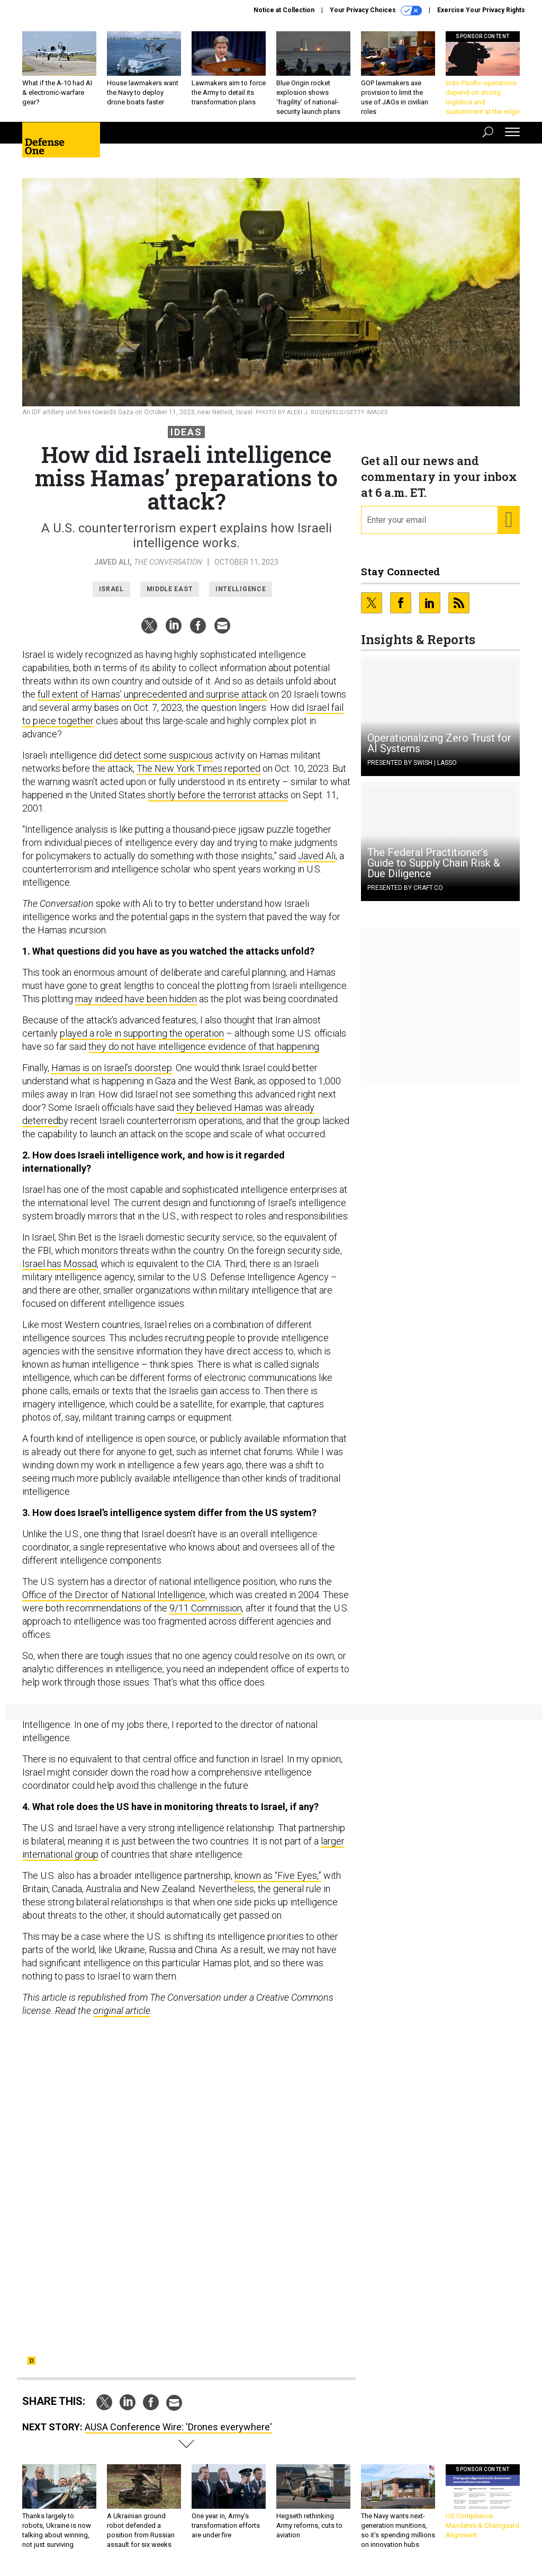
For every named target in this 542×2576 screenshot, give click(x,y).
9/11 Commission (205, 1608)
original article (121, 2010)
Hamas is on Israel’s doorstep (111, 1067)
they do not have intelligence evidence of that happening (203, 1046)
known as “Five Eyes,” (277, 1875)
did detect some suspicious (156, 755)
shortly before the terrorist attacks (218, 794)
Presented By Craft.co (405, 888)
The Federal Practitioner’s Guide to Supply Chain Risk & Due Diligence (433, 863)
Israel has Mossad (59, 1263)
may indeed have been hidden (136, 998)
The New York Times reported (198, 768)
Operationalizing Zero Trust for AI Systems (439, 743)
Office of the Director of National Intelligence (113, 1594)
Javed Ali (112, 562)
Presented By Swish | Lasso (412, 762)
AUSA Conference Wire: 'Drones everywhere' (178, 2426)
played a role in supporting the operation (142, 1033)
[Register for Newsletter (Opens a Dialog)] (508, 520)
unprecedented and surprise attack (195, 694)
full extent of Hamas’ (80, 694)
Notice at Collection (284, 10)
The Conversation (168, 562)
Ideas (186, 432)
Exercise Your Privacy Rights (481, 10)
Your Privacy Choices (376, 10)
